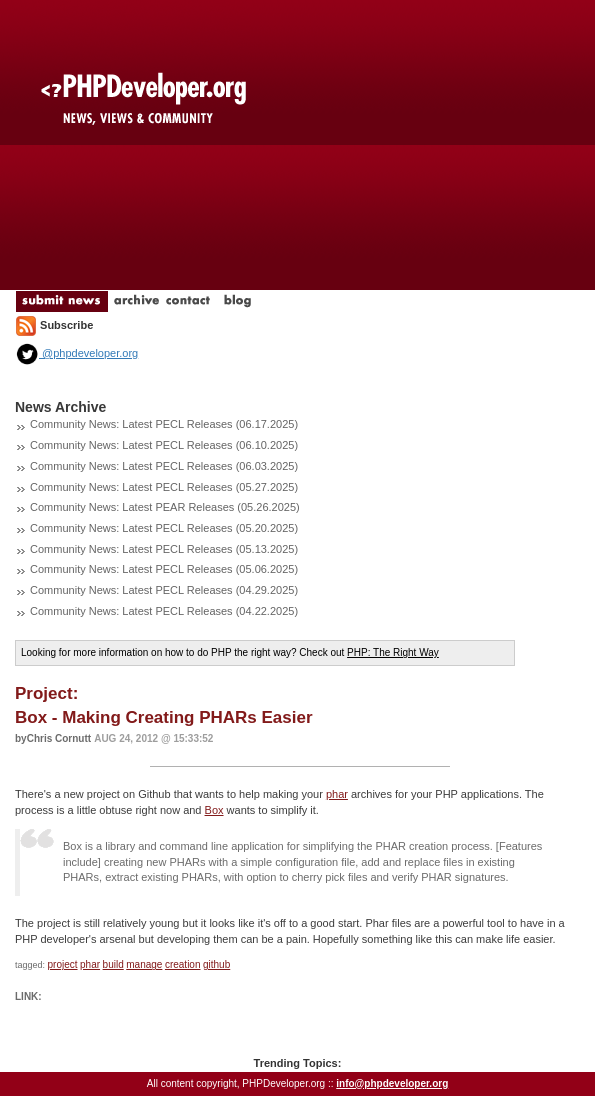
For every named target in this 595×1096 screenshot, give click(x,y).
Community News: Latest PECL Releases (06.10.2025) (164, 445)
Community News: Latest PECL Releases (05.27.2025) (164, 487)
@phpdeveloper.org (76, 353)
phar (337, 794)
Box (214, 810)
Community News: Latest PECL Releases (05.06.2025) (164, 569)
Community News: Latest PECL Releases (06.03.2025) (164, 466)
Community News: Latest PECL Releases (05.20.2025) (164, 528)
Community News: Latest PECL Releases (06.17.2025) (164, 424)
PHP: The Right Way (393, 652)
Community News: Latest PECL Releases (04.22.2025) (164, 611)
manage (144, 964)
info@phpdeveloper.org (392, 1083)
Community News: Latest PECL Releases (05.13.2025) (164, 549)
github (216, 964)
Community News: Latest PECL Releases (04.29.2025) (164, 590)
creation (183, 964)
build (113, 964)
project (63, 964)
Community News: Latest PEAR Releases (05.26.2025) (165, 507)
